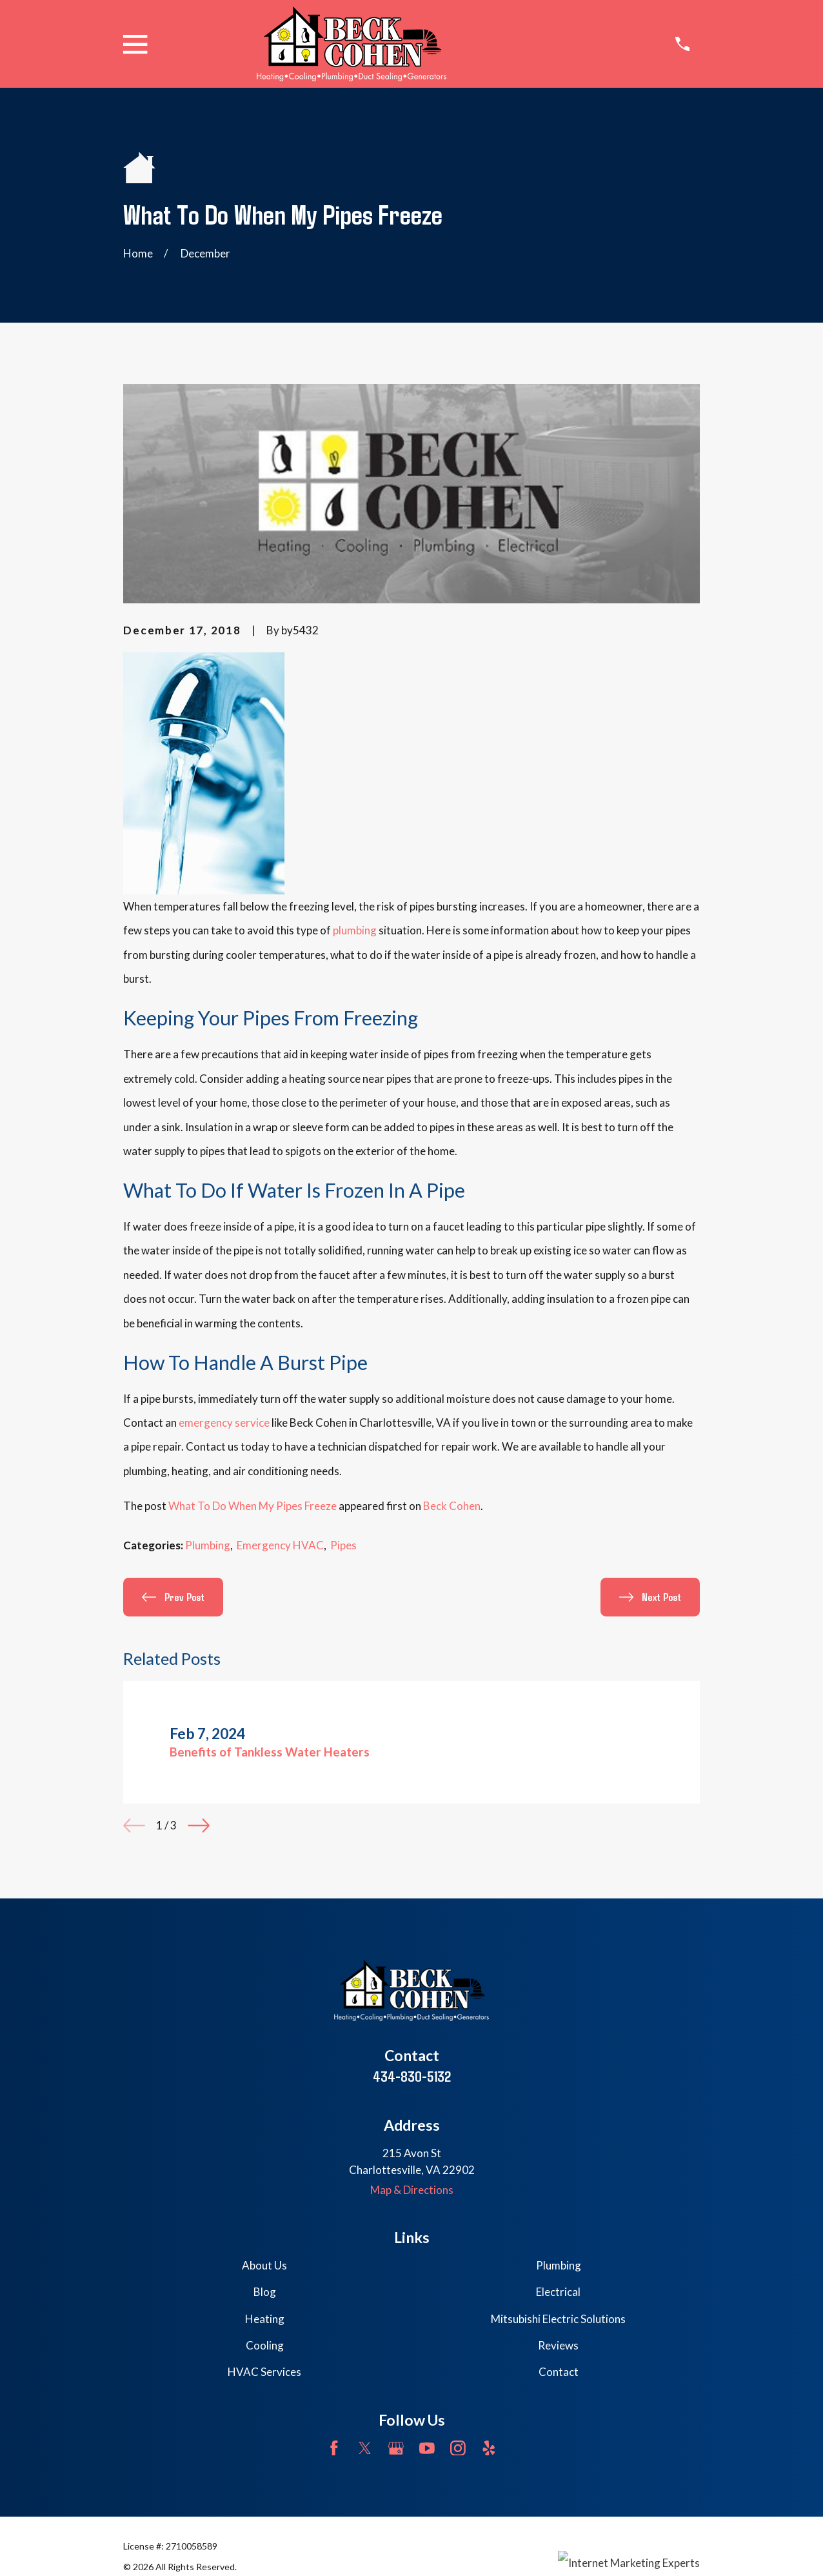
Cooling (265, 2345)
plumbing (355, 930)
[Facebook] (334, 2448)
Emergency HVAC (280, 1545)
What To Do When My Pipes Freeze (252, 1506)
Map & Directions (411, 2190)
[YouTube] (427, 2448)
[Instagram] (458, 2448)
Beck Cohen (452, 1506)
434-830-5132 (412, 2076)
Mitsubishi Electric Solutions (558, 2319)
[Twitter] (365, 2448)
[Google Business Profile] (396, 2448)
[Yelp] (489, 2448)
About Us (264, 2265)
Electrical (558, 2292)
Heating (264, 2319)
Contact (559, 2372)
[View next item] (199, 1825)
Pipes (343, 1545)
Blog (264, 2292)
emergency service (224, 1422)
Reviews (558, 2345)
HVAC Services (264, 2372)
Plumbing (207, 1545)
